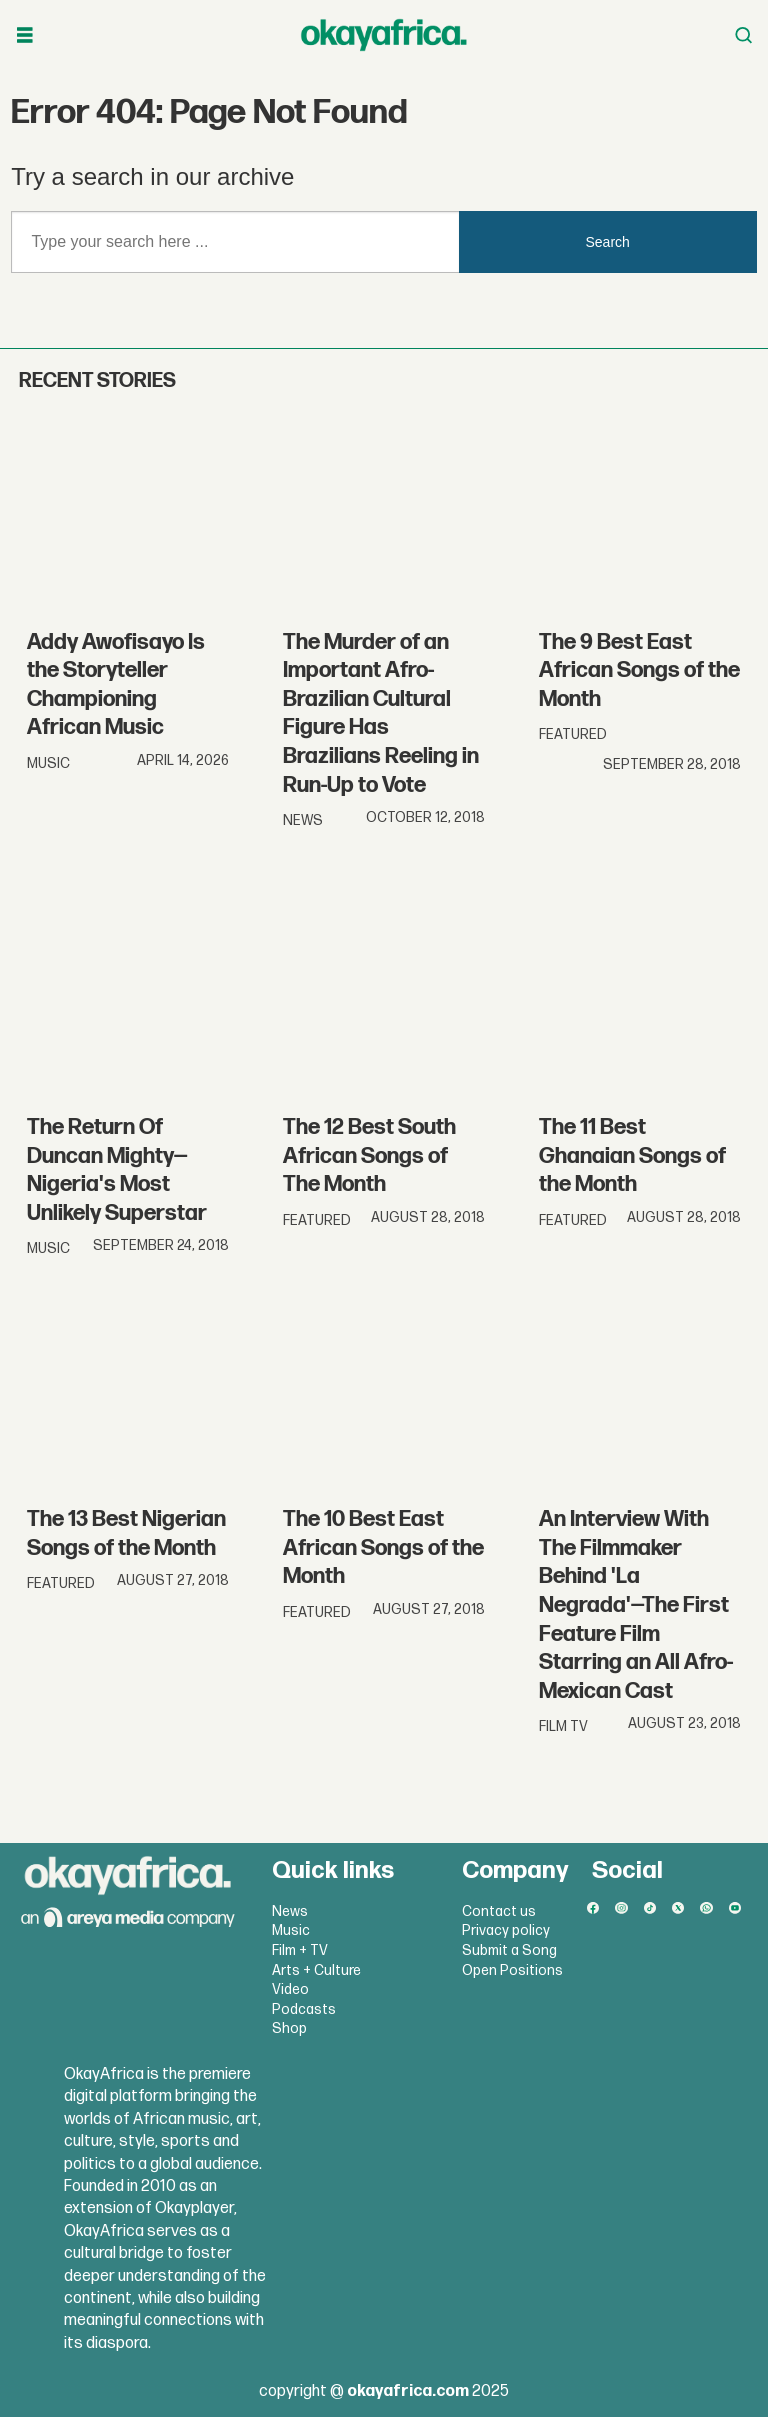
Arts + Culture (316, 1970)
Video (290, 1989)
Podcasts (304, 2009)
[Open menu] (25, 35)
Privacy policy (506, 1930)
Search (608, 242)
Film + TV (300, 1950)
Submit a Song (509, 1950)
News (290, 1911)
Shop (289, 2028)
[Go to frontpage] (384, 35)
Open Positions (512, 1970)
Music (291, 1930)
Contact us (499, 1911)
